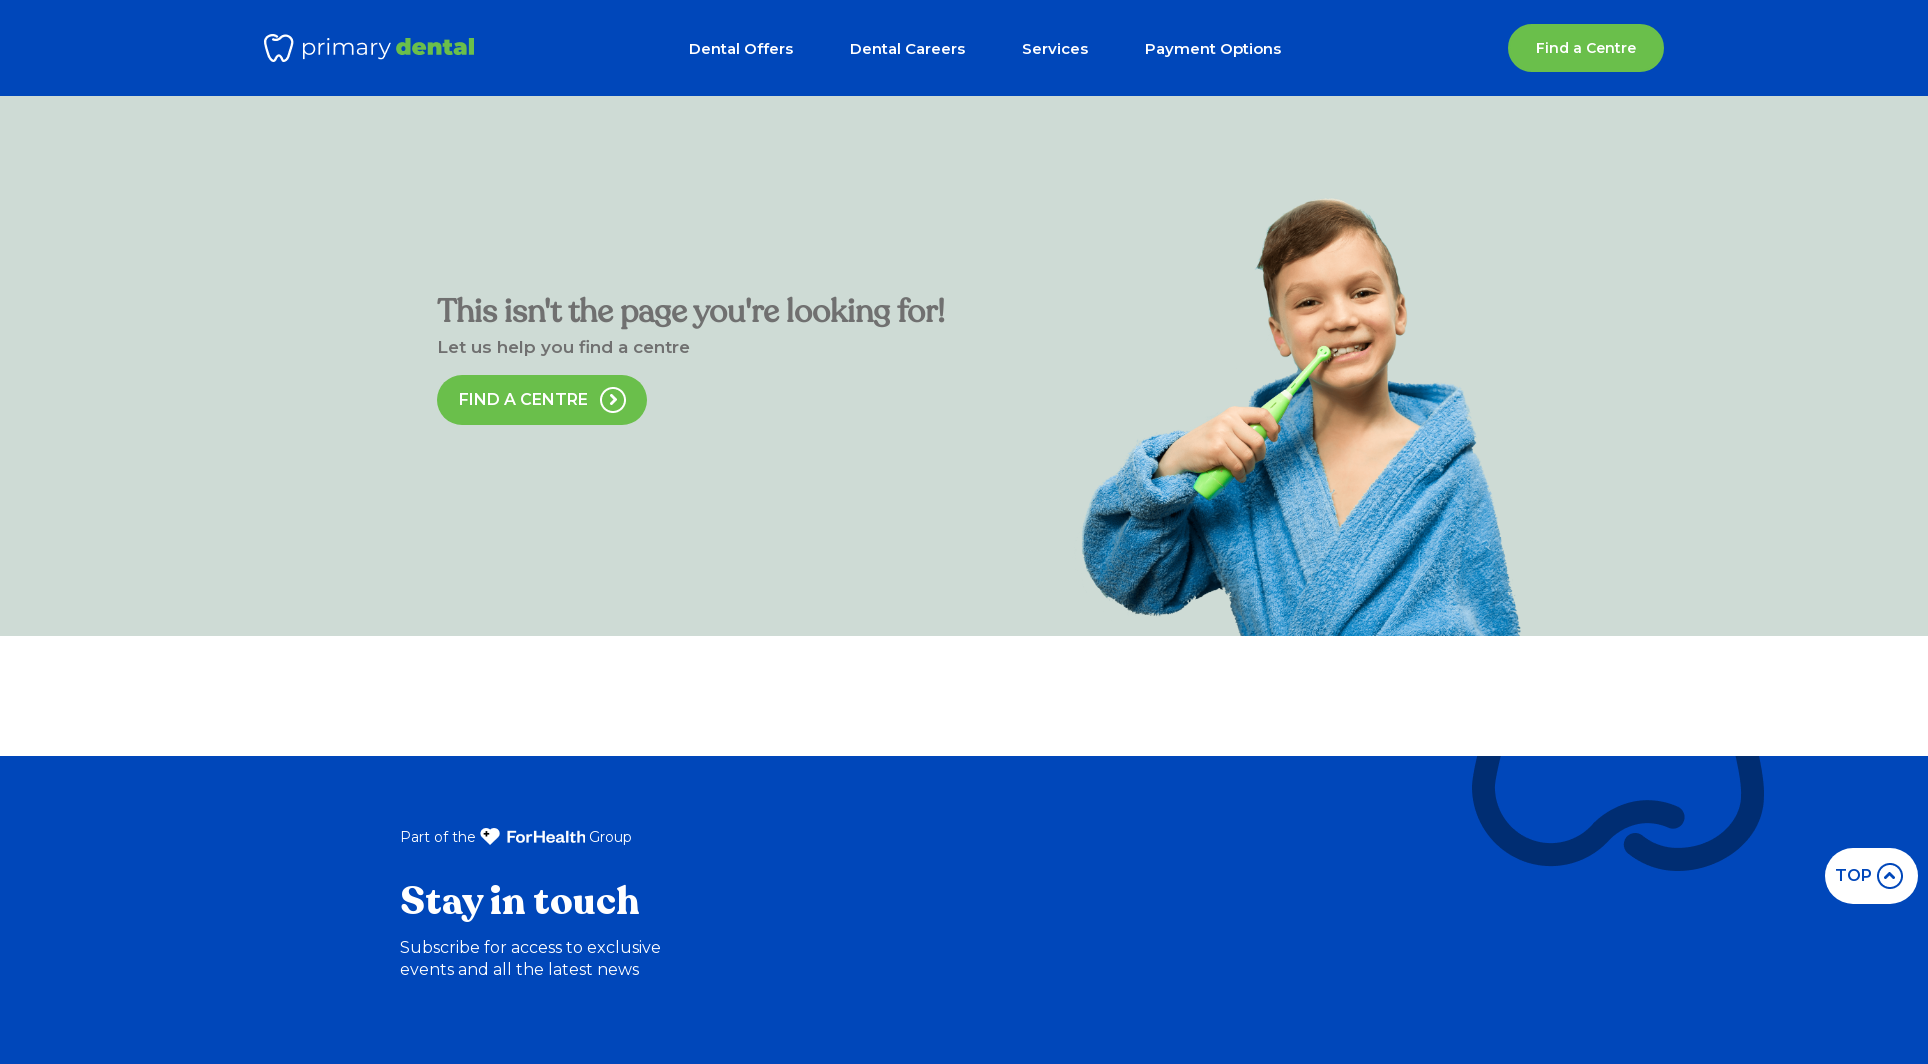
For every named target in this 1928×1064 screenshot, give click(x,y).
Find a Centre (1586, 48)
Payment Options (1213, 48)
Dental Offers (741, 48)
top (1869, 876)
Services (1055, 48)
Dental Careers (907, 48)
